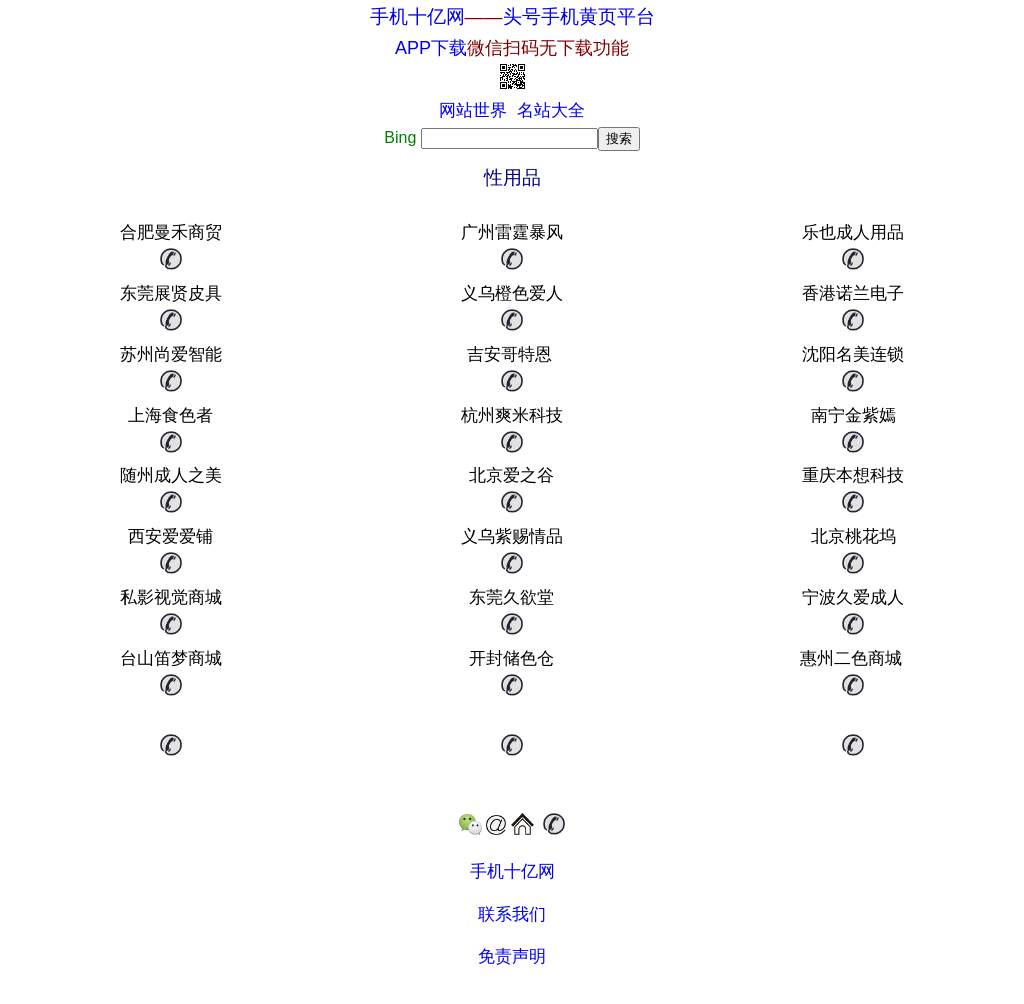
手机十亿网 (417, 16)
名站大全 (551, 110)
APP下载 (512, 48)
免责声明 (512, 956)
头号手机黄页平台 (579, 16)
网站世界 (473, 110)
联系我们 (512, 914)
